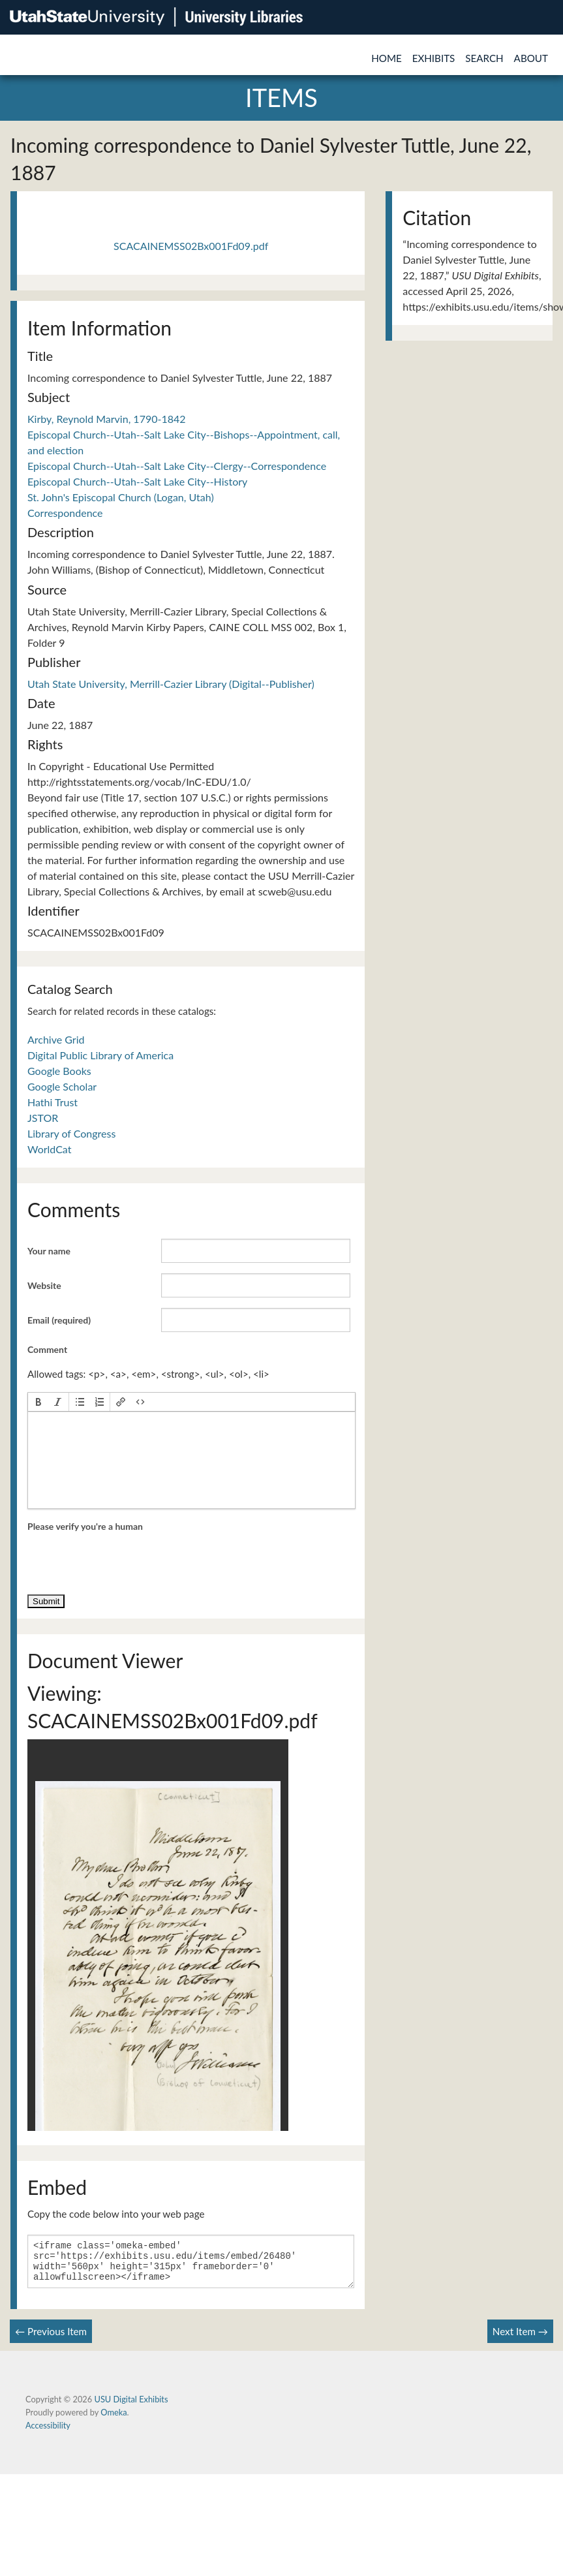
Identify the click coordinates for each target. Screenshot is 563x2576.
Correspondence (65, 512)
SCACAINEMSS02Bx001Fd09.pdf (191, 246)
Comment (47, 1349)
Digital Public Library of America (100, 1055)
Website (44, 1285)
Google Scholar (62, 1086)
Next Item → (520, 2339)
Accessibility (47, 2433)
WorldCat (49, 1149)
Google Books (59, 1070)
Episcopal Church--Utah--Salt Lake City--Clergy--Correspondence (176, 465)
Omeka (113, 2420)
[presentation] (38, 1402)
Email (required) (59, 1320)
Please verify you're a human (85, 1526)
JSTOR (42, 1117)
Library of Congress (71, 1133)
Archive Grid (55, 1039)
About (531, 58)
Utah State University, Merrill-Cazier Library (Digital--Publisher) (170, 683)
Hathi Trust (52, 1102)
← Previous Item (51, 2339)
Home (386, 58)
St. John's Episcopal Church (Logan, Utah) (120, 497)
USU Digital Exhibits (131, 2407)
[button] (38, 1402)
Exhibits (433, 58)
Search (484, 58)
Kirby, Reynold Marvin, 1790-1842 (106, 418)
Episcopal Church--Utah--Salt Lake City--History (137, 481)
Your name (48, 1250)
